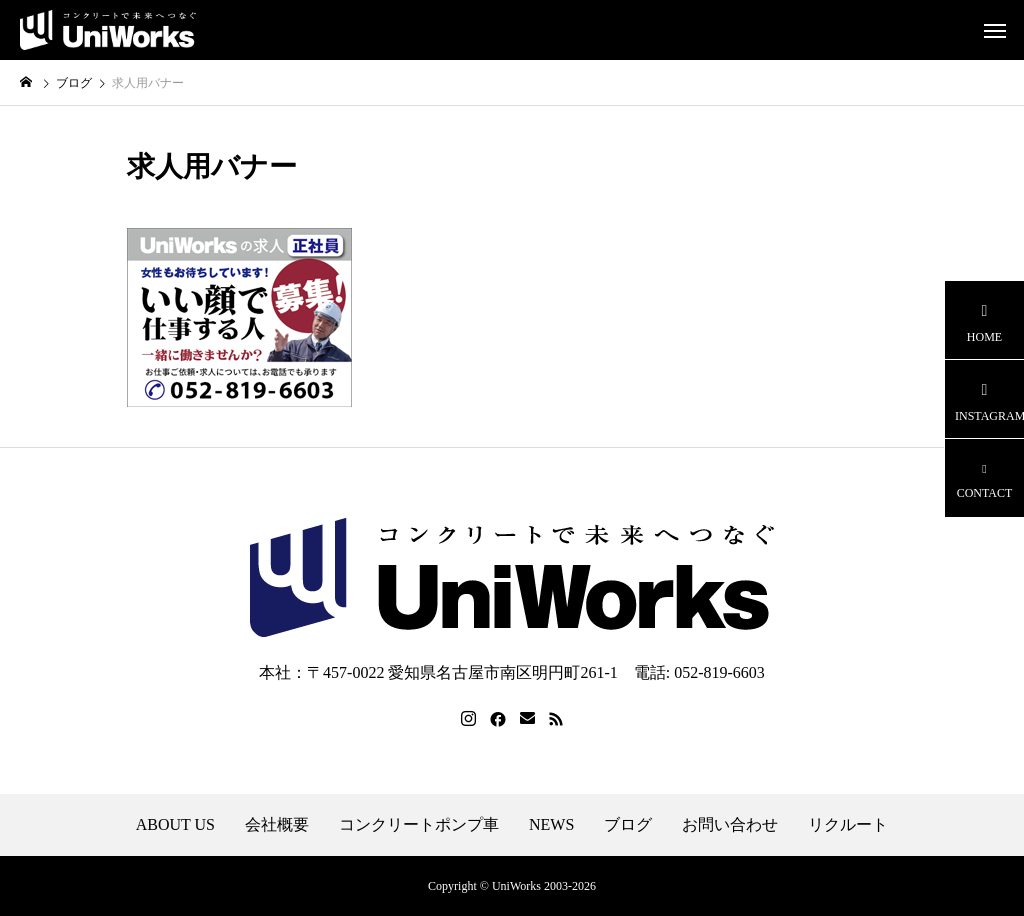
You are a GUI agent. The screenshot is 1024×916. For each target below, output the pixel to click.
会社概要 (277, 825)
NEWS (551, 825)
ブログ (628, 825)
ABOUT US (175, 825)
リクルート (848, 825)
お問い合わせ (730, 825)
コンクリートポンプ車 (419, 825)
